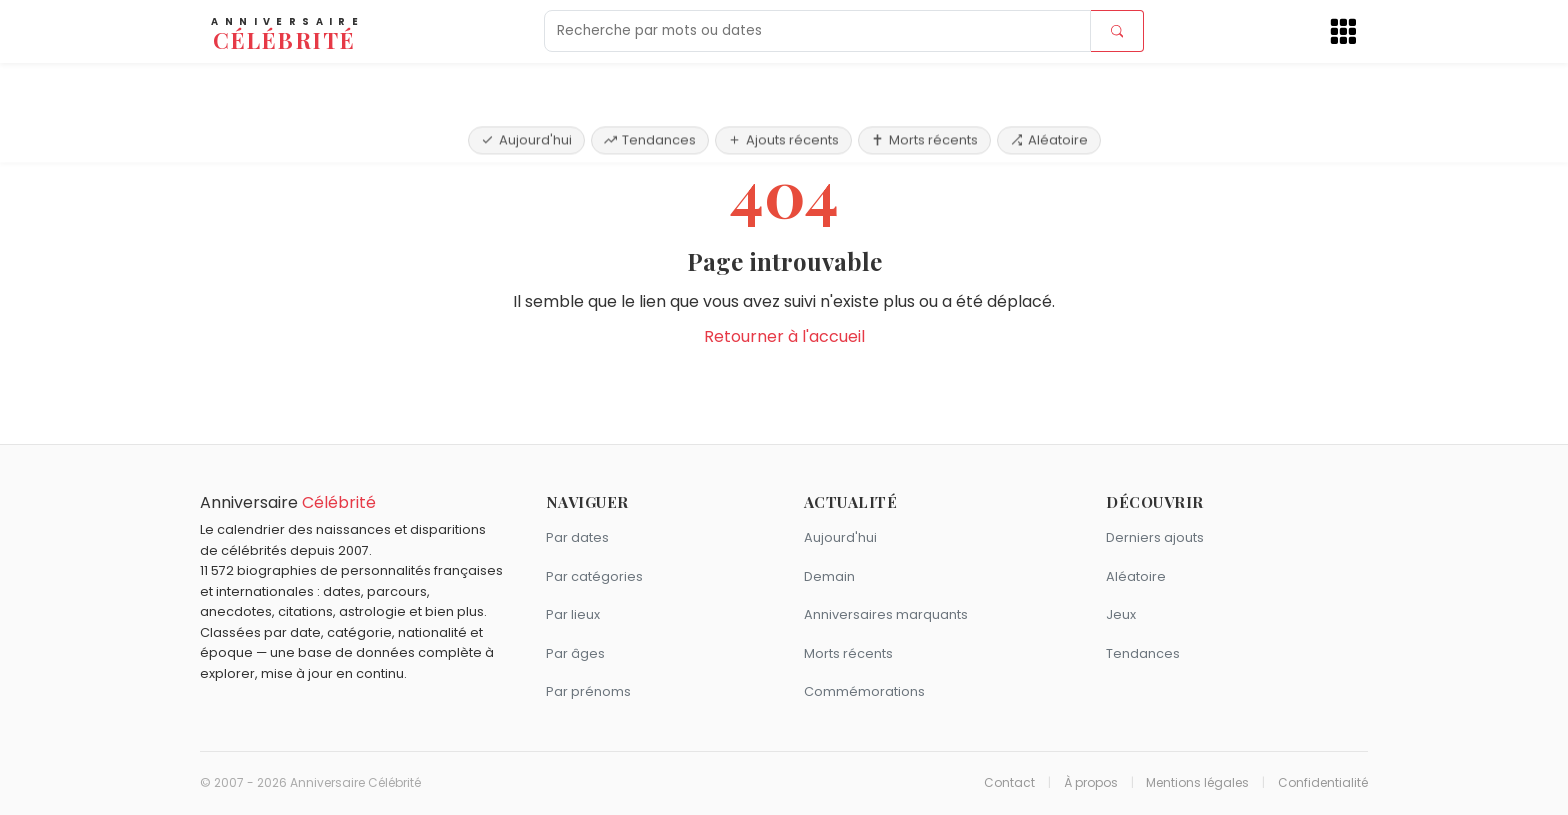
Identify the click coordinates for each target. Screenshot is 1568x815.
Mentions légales (1197, 783)
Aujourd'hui (526, 82)
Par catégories (594, 576)
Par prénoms (588, 691)
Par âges (575, 653)
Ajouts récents (783, 82)
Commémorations (864, 691)
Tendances (650, 82)
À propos (1091, 783)
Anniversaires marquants (886, 614)
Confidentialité (1323, 783)
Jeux (1121, 614)
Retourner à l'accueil (784, 336)
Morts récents (924, 82)
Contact (1009, 783)
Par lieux (573, 614)
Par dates (577, 537)
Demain (829, 576)
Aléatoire (1049, 82)
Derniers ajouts (1155, 537)
